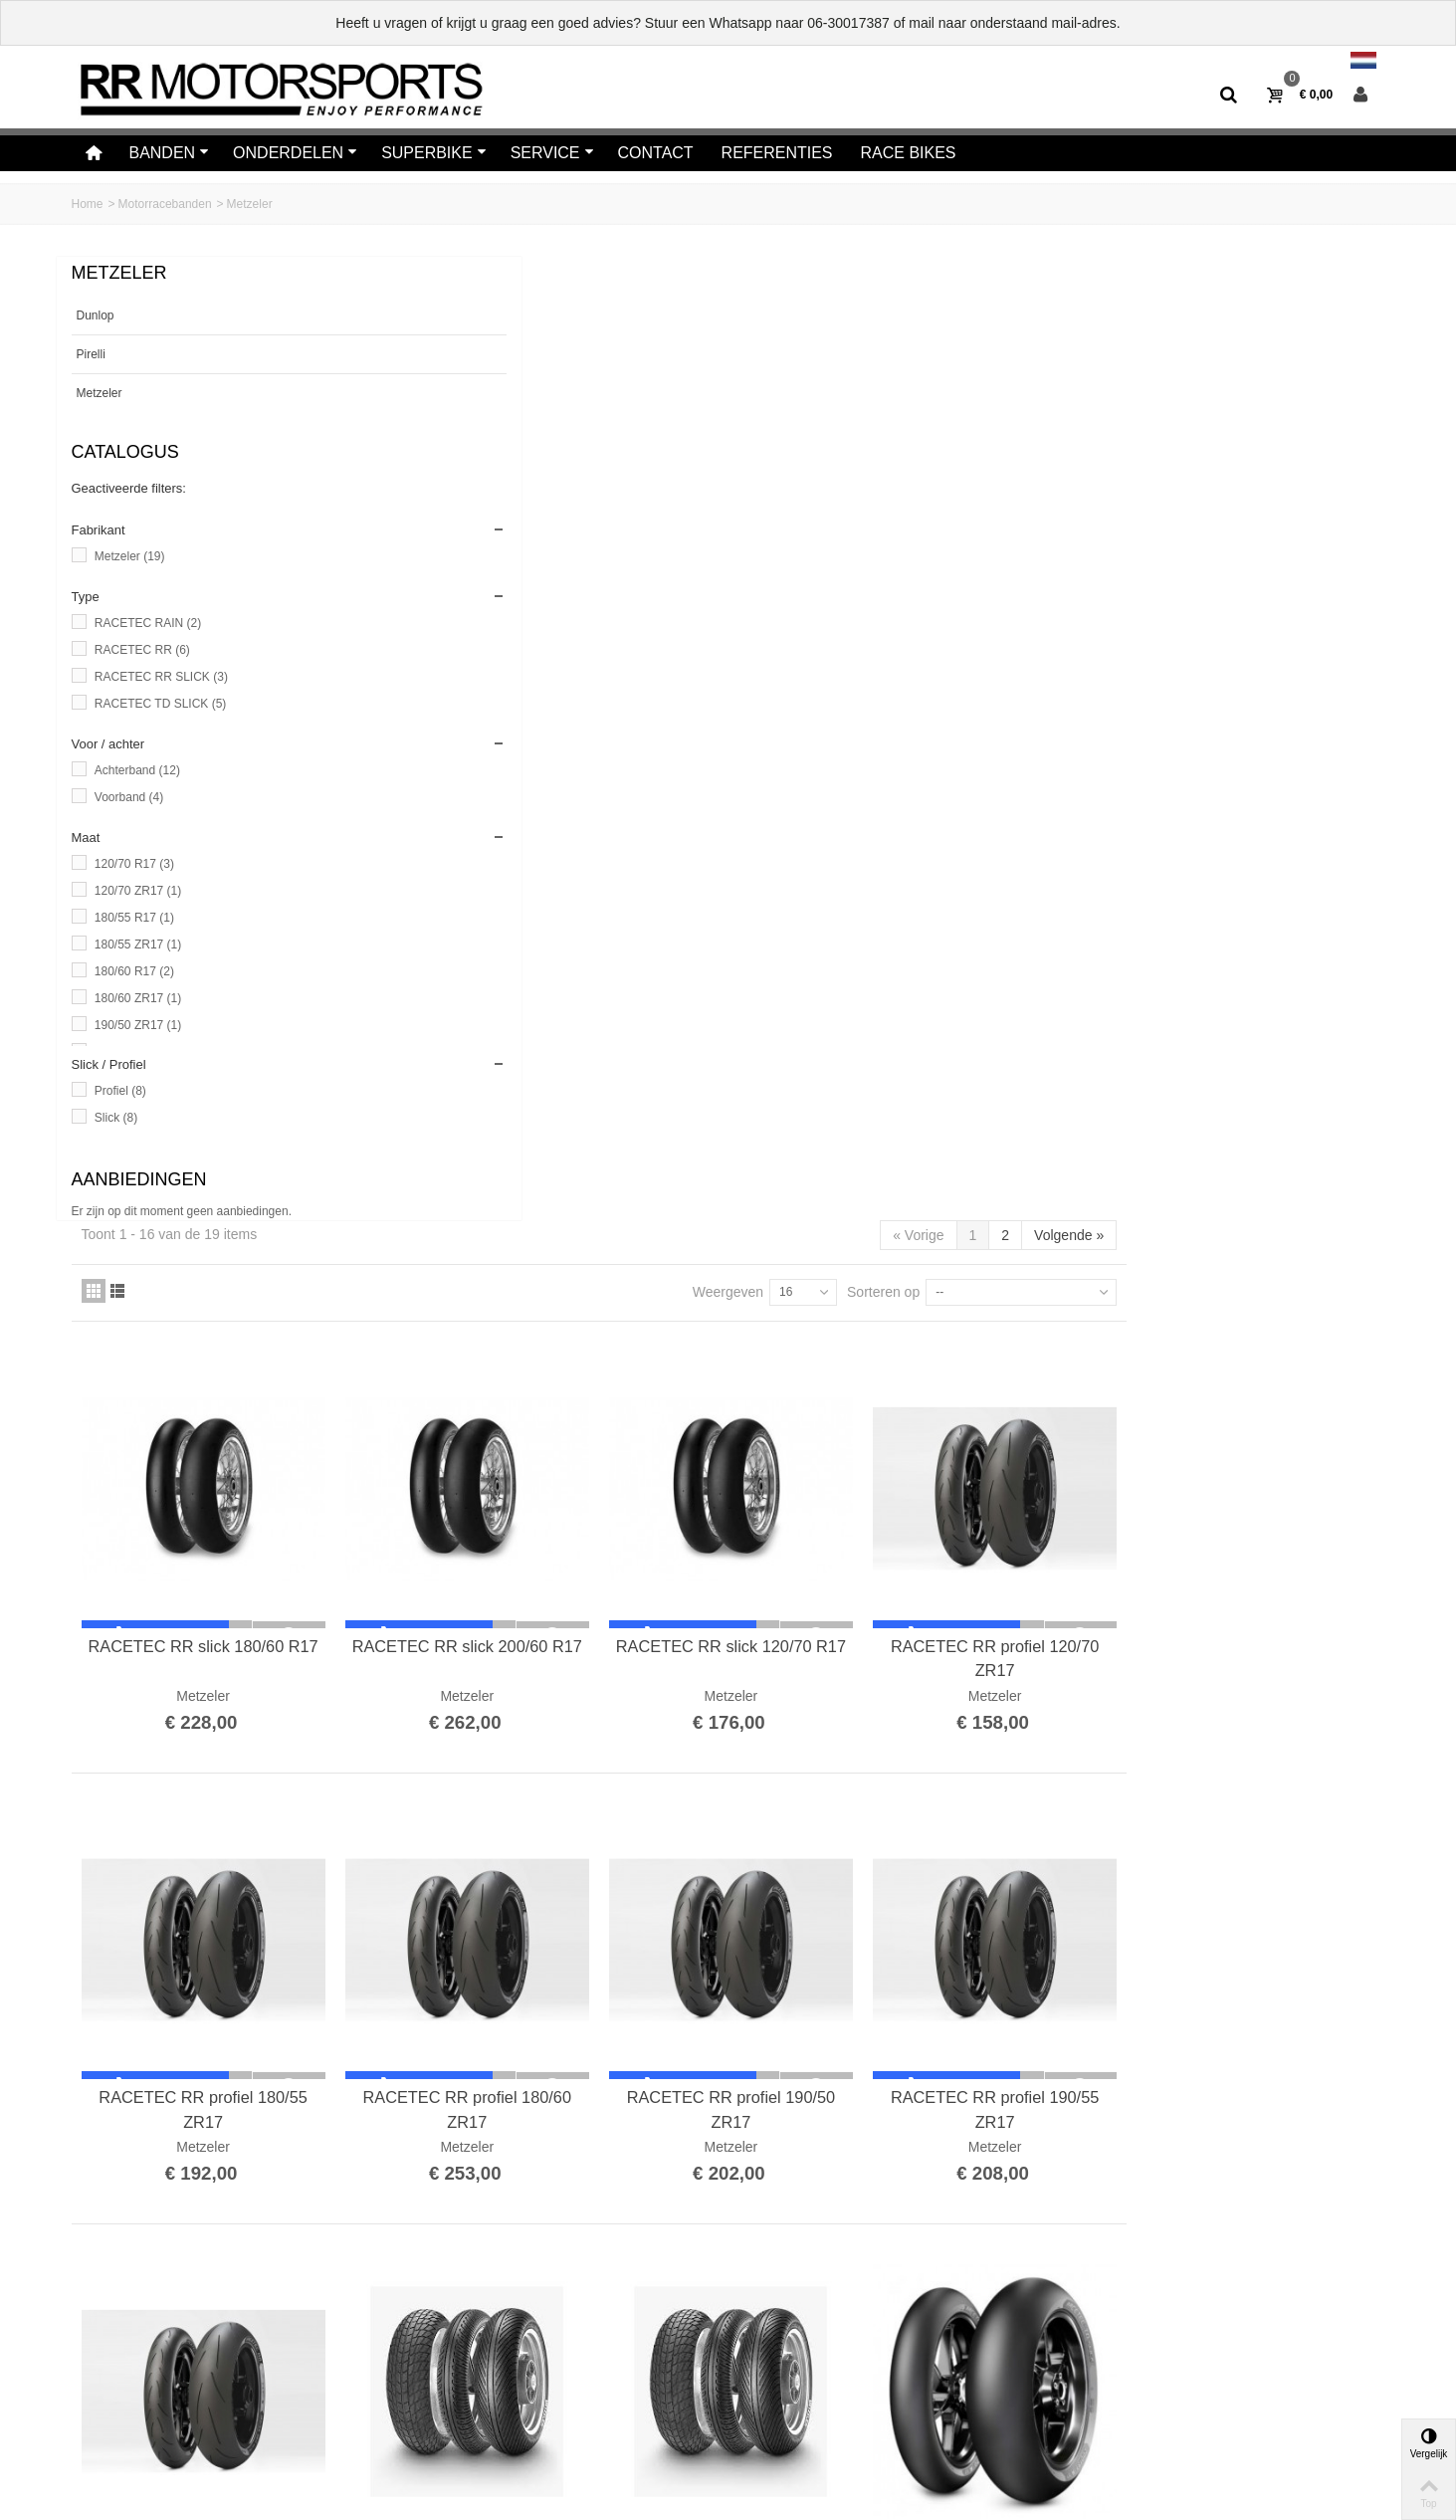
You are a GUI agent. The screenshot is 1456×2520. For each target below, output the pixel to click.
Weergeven (985, 328)
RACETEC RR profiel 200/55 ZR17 (529, 1531)
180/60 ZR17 (138, 998)
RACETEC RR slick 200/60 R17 (774, 673)
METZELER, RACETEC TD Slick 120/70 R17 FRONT (1262, 1531)
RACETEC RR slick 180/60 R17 (529, 673)
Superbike (434, 152)
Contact (656, 152)
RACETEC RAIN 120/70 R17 (1018, 1519)
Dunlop (95, 315)
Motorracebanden (165, 204)
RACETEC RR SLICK (161, 677)
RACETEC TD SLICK (160, 704)
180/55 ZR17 (138, 944)
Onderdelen (295, 152)
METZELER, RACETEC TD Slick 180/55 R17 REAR (529, 1960)
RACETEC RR (142, 650)
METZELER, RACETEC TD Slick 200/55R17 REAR (1018, 1960)
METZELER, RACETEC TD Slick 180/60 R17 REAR (1262, 1960)
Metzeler (99, 393)
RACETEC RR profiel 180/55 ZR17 (529, 1102)
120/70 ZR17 (138, 891)
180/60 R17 (134, 971)
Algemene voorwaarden (148, 2426)
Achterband (137, 770)
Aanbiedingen (139, 1179)
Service (552, 152)
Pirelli (91, 354)
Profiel (120, 1091)
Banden (168, 152)
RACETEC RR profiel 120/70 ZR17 (1262, 673)
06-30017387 (848, 23)
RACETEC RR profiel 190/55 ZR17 (1262, 1102)
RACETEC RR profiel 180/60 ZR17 (774, 1102)
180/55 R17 (134, 918)
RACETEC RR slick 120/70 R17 (1019, 673)
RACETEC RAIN (148, 623)
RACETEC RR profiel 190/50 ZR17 (1018, 1102)
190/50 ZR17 (138, 1025)
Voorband (129, 797)
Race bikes (908, 152)
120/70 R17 (134, 864)
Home (88, 204)
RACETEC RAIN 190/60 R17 (773, 1519)
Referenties (777, 152)
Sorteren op (1141, 328)
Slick (116, 1118)
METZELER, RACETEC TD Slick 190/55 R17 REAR (773, 1960)
